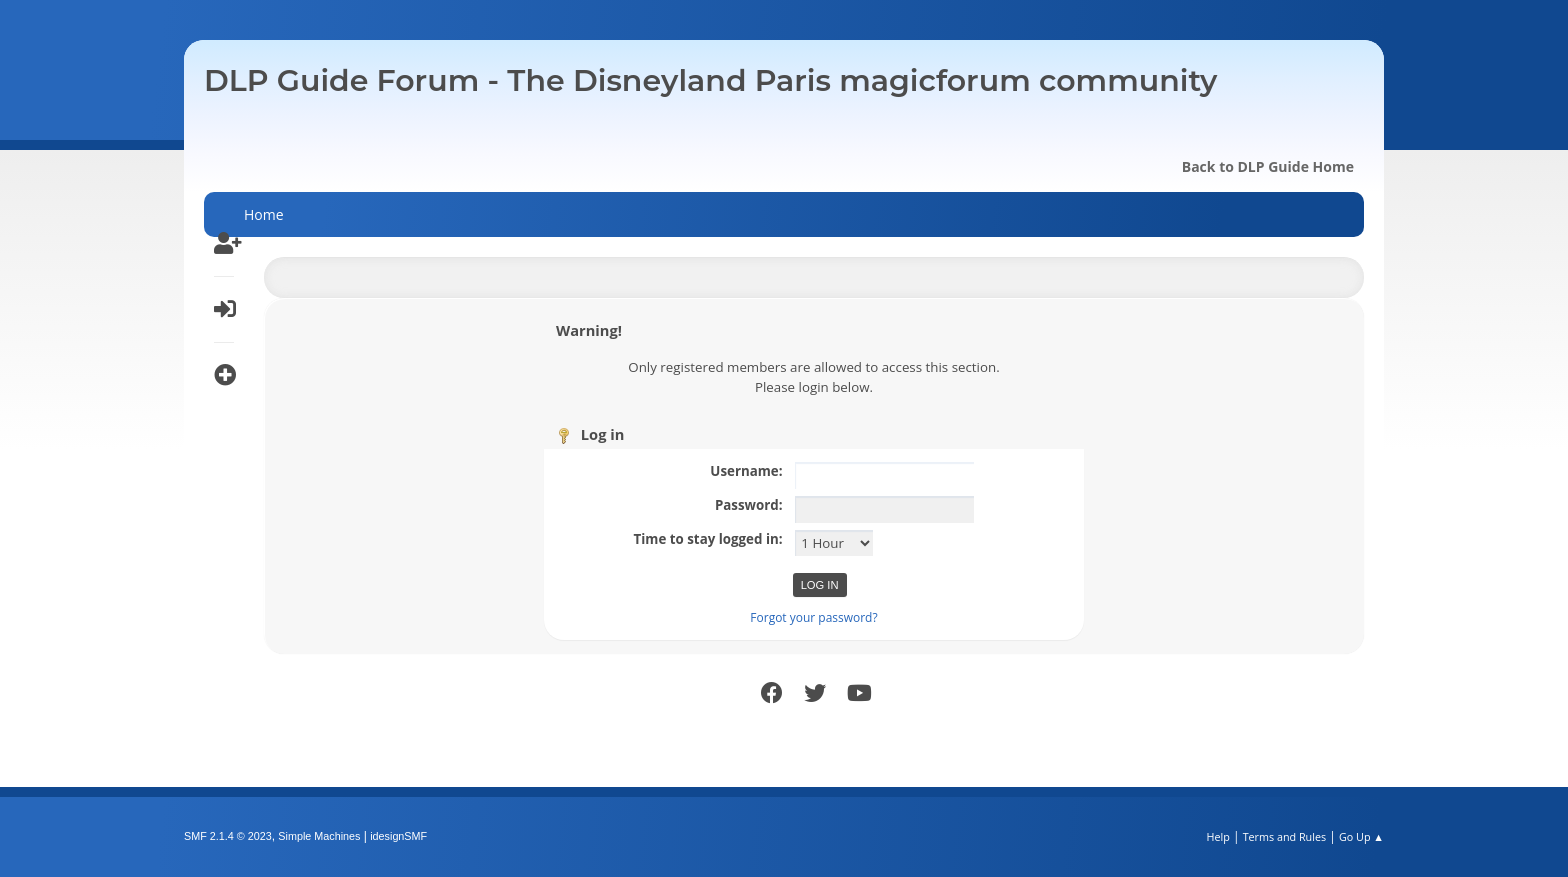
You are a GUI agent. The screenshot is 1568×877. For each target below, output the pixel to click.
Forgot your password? (813, 617)
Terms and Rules (1285, 836)
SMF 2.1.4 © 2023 (228, 836)
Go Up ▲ (1361, 836)
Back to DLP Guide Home (1268, 166)
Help (1217, 836)
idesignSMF (398, 836)
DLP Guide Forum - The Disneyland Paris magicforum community (710, 80)
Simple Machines (319, 836)
